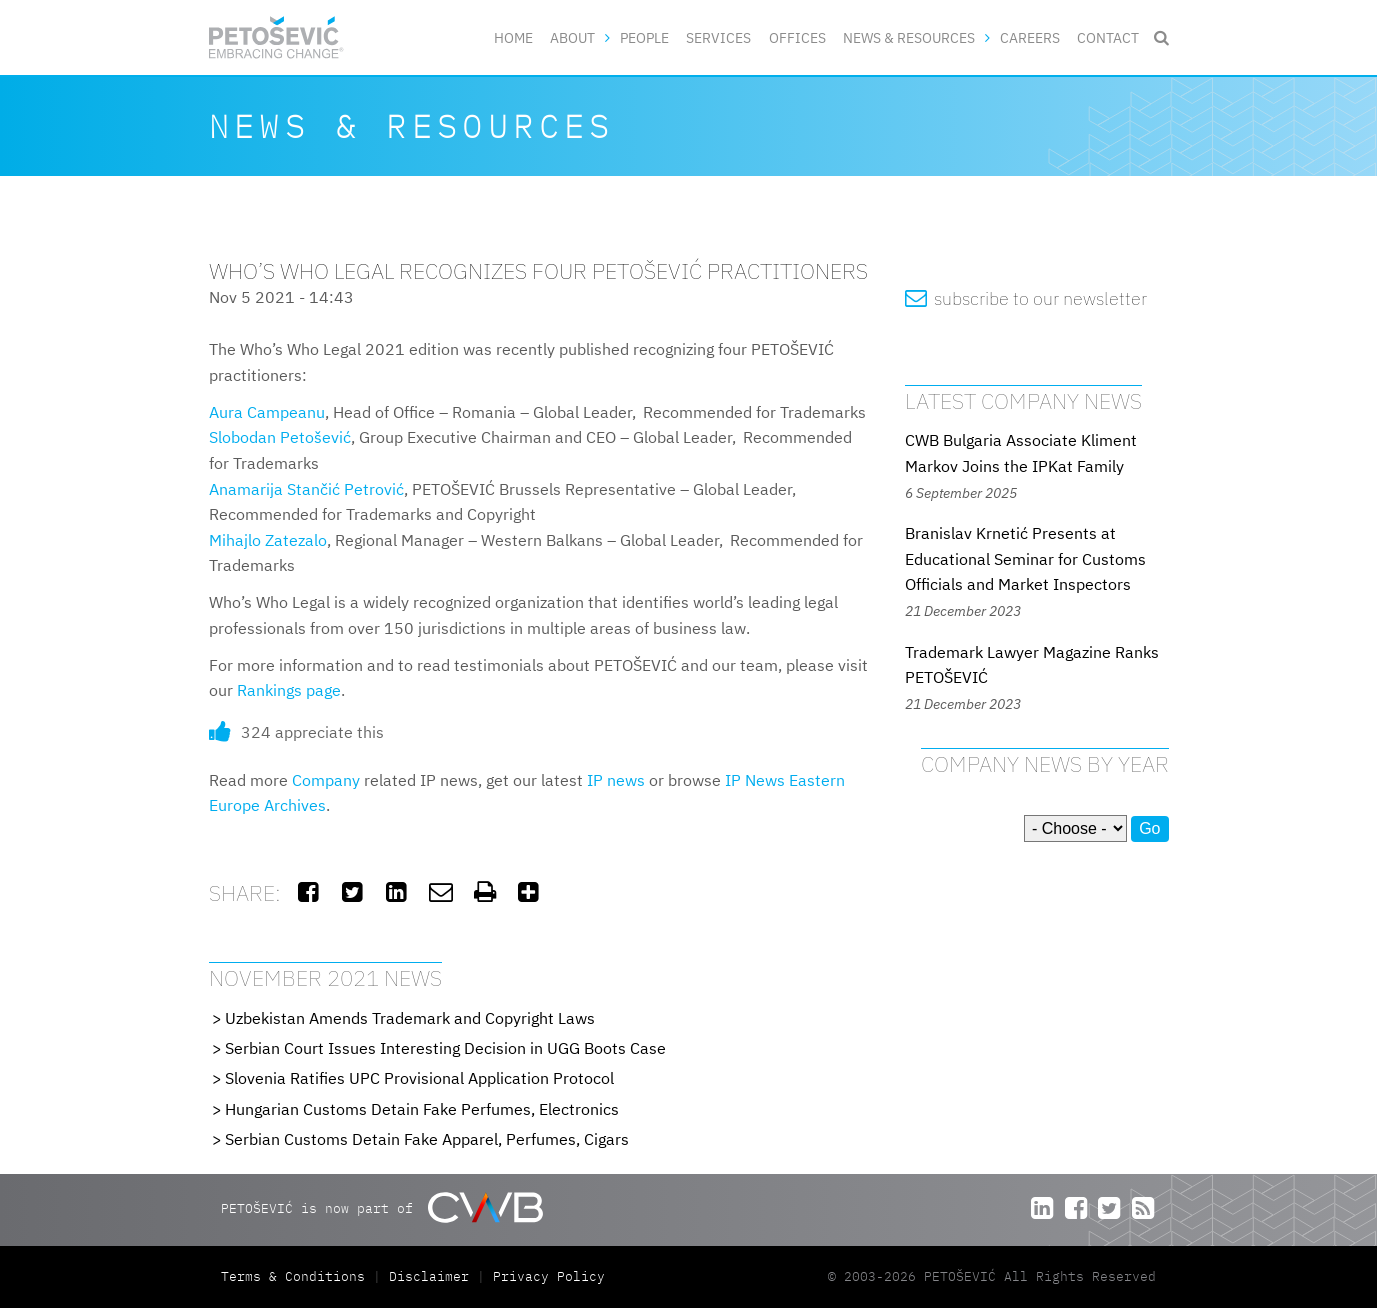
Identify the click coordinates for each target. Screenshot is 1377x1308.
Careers (1030, 37)
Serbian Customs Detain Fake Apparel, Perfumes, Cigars (427, 1139)
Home (513, 37)
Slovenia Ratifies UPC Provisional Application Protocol (419, 1078)
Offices (797, 37)
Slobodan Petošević (280, 437)
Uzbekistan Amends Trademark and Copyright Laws (410, 1018)
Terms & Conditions (297, 1276)
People (644, 37)
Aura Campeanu (267, 412)
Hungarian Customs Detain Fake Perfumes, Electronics (422, 1109)
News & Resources (909, 37)
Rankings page (289, 690)
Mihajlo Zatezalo (268, 540)
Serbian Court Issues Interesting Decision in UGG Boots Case (445, 1048)
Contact (1108, 37)
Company (326, 780)
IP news (616, 780)
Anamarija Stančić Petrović (306, 489)
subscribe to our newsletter (1026, 298)
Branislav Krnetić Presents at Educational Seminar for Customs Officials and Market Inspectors (1025, 558)
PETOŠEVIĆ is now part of (381, 1207)
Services (718, 37)
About (572, 37)
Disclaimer (429, 1276)
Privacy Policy (549, 1276)
